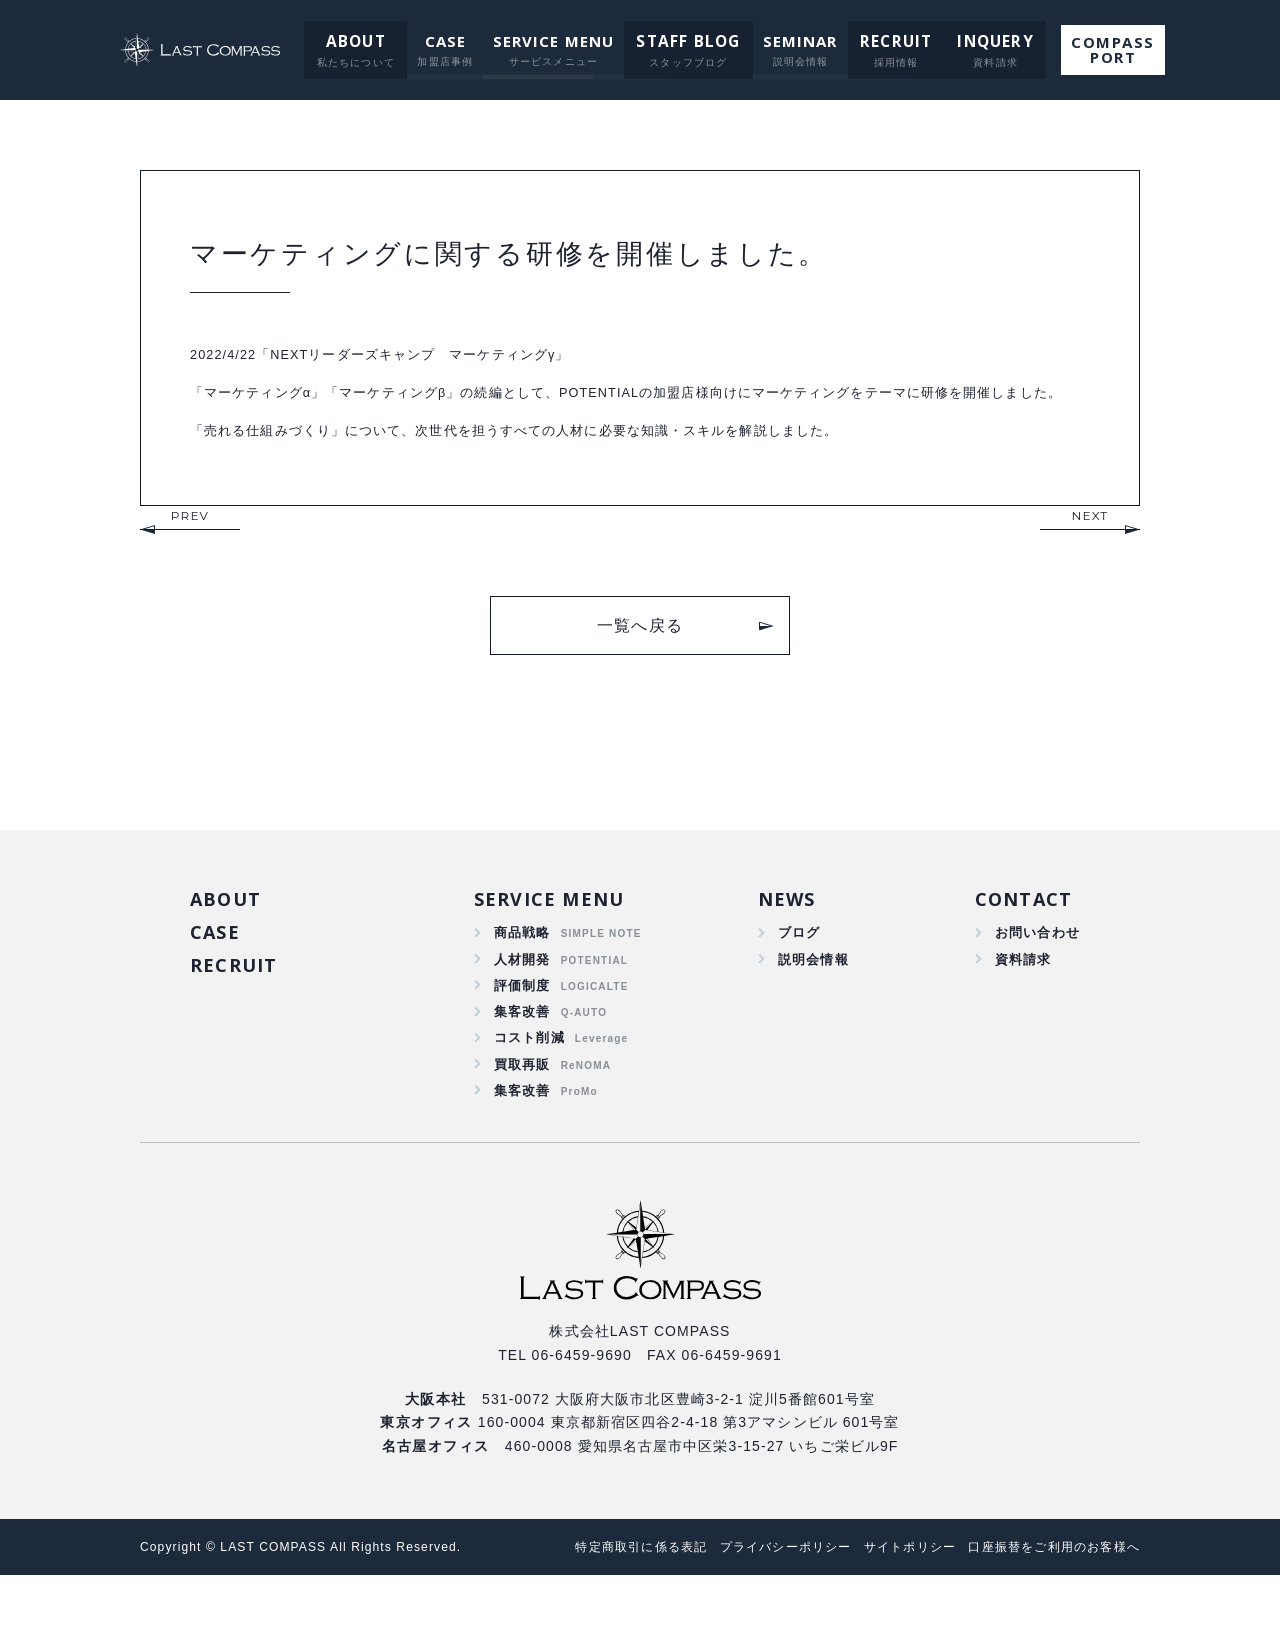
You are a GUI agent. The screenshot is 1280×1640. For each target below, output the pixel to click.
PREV (190, 558)
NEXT (1090, 558)
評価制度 (522, 1037)
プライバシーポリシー (755, 1611)
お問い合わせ (1034, 980)
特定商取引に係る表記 (599, 1611)
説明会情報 (811, 1008)
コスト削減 (530, 1095)
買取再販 (522, 1124)
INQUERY (982, 41)
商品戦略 (522, 980)
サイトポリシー (890, 1611)
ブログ (796, 980)
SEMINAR (796, 41)
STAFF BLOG (688, 41)
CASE (447, 41)
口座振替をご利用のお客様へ (1047, 1611)
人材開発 (522, 1008)
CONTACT (1022, 944)
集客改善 (522, 1066)
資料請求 (1019, 1008)
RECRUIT (889, 41)
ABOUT (359, 41)
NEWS (784, 944)
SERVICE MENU (556, 41)
